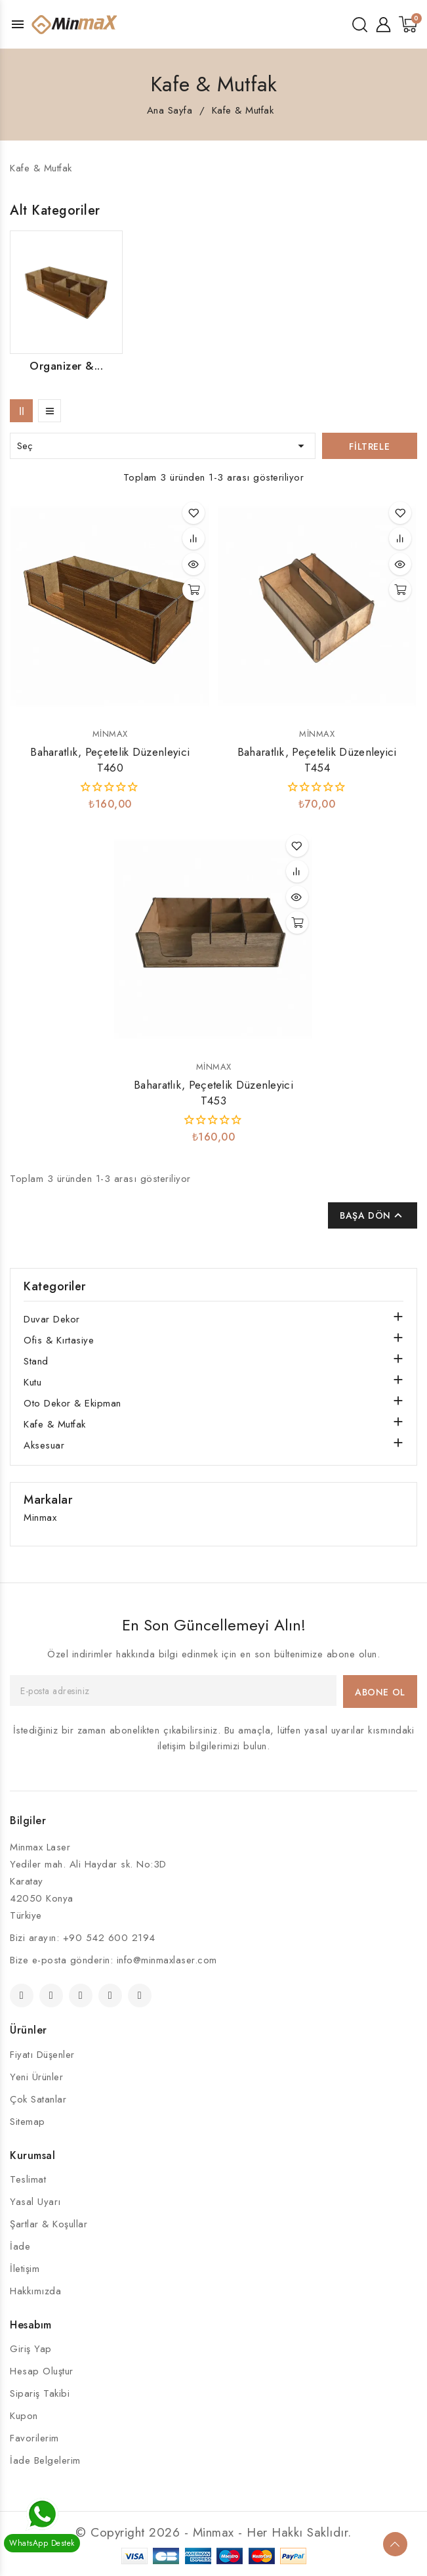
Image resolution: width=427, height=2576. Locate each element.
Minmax (110, 734)
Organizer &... (66, 366)
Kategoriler (55, 1286)
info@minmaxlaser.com (167, 1960)
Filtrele (369, 446)
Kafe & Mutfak (55, 1424)
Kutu (32, 1382)
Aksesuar (44, 1445)
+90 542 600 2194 (109, 1938)
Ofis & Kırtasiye (59, 1340)
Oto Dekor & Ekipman (72, 1403)
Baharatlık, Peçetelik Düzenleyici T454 (317, 759)
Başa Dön (372, 1215)
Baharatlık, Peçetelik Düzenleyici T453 (213, 1092)
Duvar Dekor (52, 1319)
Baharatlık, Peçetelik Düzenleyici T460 (110, 759)
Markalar (48, 1499)
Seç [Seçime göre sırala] (162, 446)
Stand (36, 1361)
